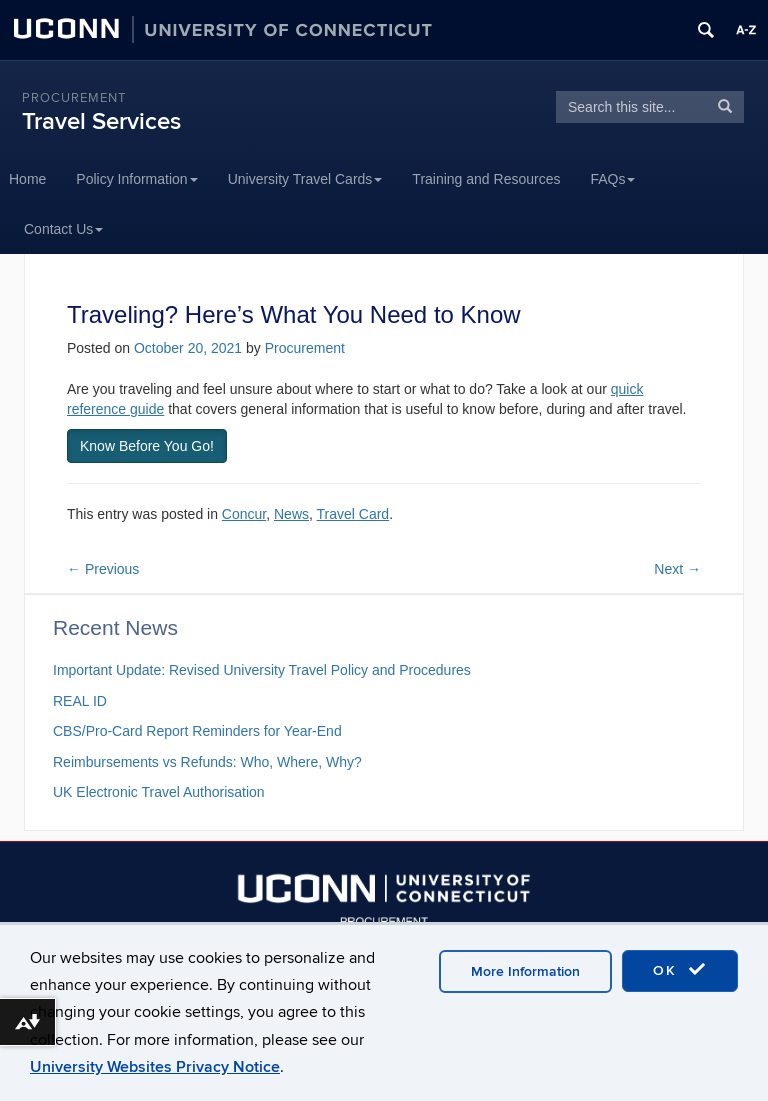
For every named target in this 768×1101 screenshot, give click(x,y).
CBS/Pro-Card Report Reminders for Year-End (197, 731)
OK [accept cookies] (680, 970)
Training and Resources (486, 179)
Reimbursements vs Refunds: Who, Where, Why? (207, 762)
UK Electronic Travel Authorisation (159, 792)
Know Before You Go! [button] (147, 446)
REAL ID (80, 701)
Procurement (74, 98)
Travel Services (101, 121)
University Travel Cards (305, 179)
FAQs (612, 179)
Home (27, 179)
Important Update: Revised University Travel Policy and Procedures (262, 670)
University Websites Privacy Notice (155, 1067)
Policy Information (136, 179)
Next (677, 569)
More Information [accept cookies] (525, 971)
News (291, 514)
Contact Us (63, 229)
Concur (244, 514)
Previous (103, 569)
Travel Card (353, 514)
